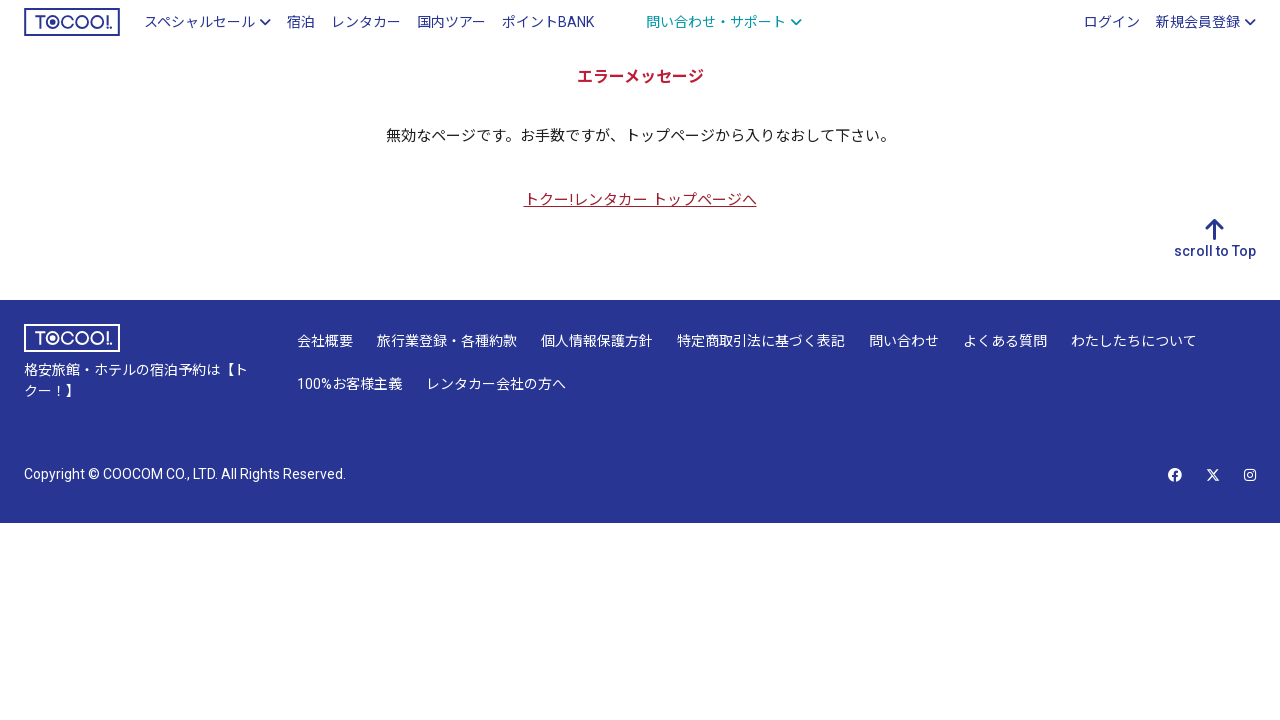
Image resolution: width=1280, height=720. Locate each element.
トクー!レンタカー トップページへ (640, 200)
